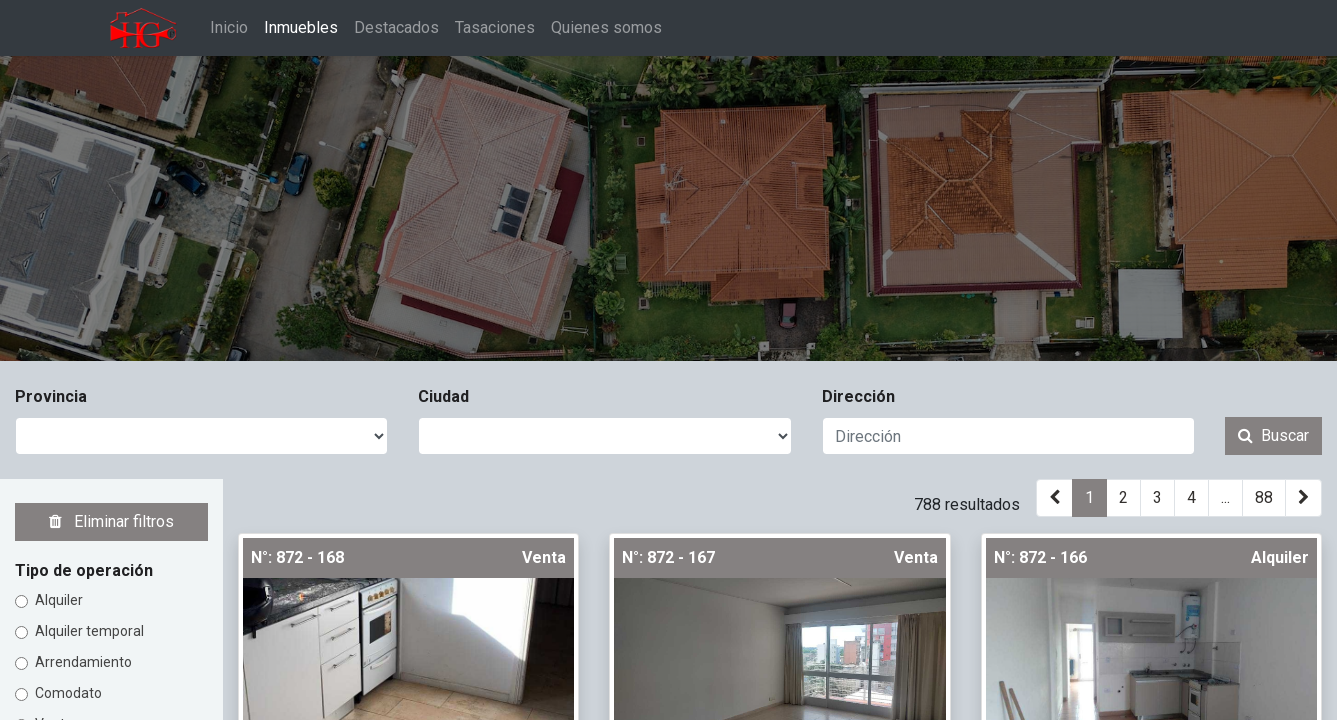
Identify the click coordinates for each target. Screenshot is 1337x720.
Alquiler (59, 600)
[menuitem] (234, 28)
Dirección (858, 396)
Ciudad (443, 396)
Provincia (51, 396)
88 (1264, 497)
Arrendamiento (83, 662)
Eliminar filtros (111, 521)
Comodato (68, 693)
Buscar (1273, 435)
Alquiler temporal (89, 631)
